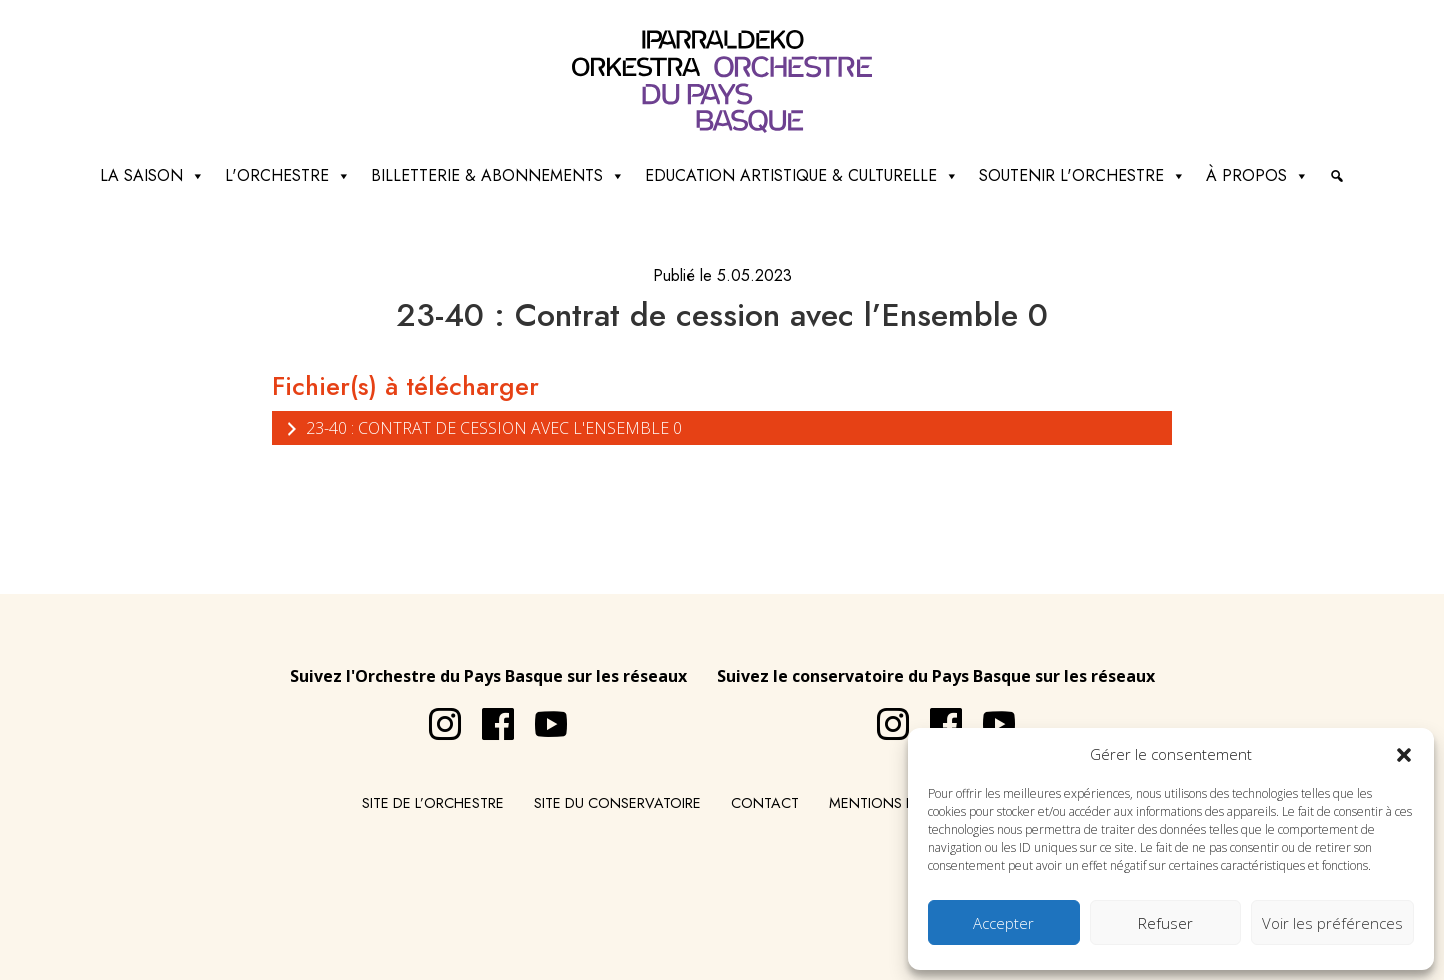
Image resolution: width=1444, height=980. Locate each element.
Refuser (1165, 923)
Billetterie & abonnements (498, 176)
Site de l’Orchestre (433, 803)
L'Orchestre (288, 176)
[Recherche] (1337, 176)
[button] (1404, 754)
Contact (765, 803)
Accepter (1003, 923)
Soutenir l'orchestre (1082, 176)
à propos (1257, 176)
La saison (152, 176)
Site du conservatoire (617, 803)
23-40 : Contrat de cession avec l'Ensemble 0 (482, 427)
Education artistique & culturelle (802, 176)
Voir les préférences (1332, 923)
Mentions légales (896, 803)
